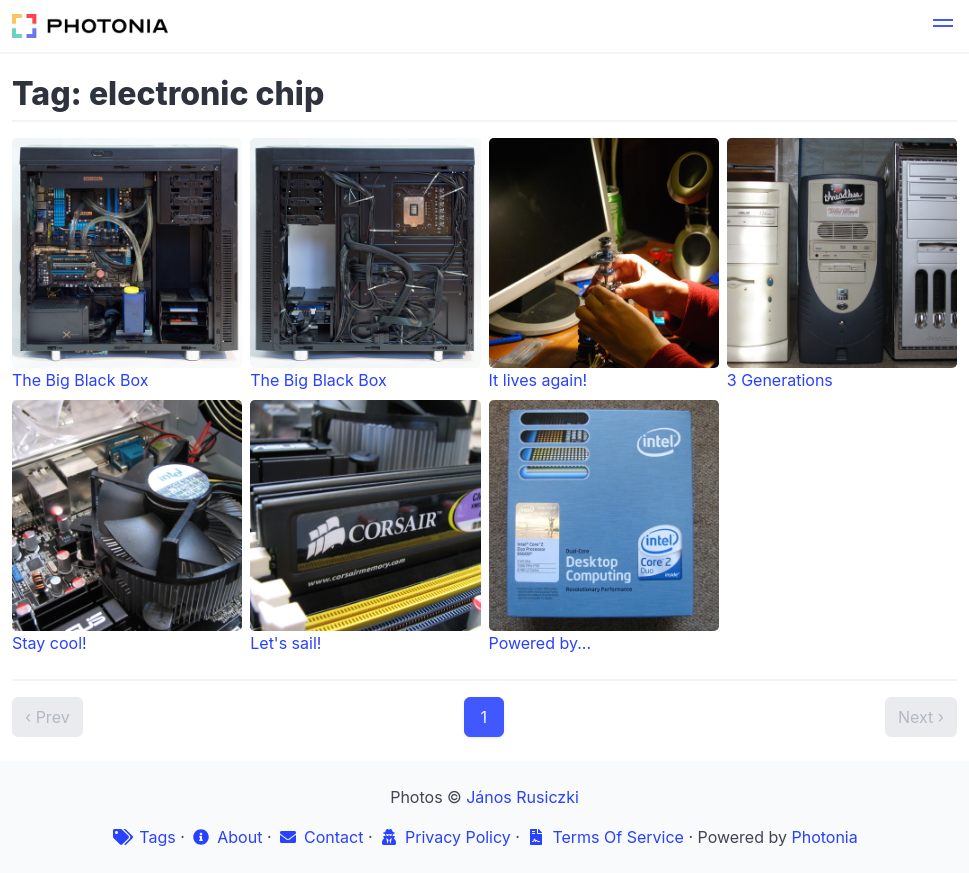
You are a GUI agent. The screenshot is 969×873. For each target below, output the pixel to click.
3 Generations (842, 264)
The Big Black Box (127, 264)
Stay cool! (127, 526)
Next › (921, 717)
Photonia (824, 837)
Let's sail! (365, 526)
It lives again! (604, 264)
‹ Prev (47, 717)
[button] (943, 26)
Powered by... (604, 526)
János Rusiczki (522, 797)
